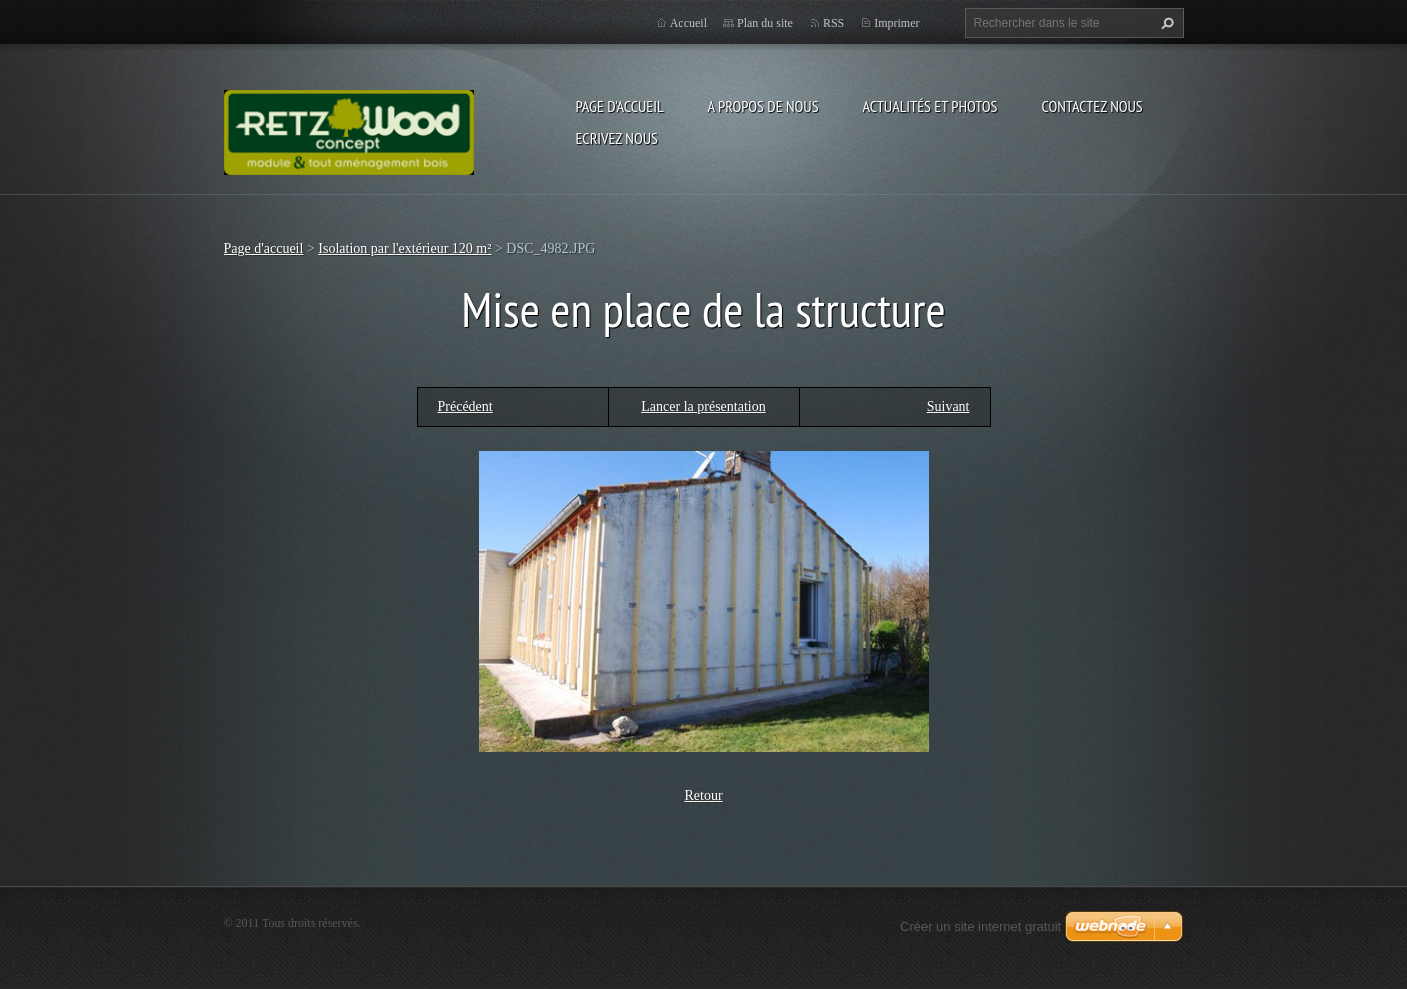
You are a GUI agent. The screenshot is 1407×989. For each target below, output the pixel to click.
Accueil (688, 23)
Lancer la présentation (703, 406)
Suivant (948, 406)
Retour (703, 795)
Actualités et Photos (929, 106)
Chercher (1165, 23)
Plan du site (765, 23)
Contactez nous (1091, 106)
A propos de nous (763, 106)
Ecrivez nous (617, 138)
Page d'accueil (620, 106)
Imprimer (896, 23)
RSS (833, 23)
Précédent (465, 406)
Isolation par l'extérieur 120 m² (404, 248)
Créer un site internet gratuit (980, 926)
